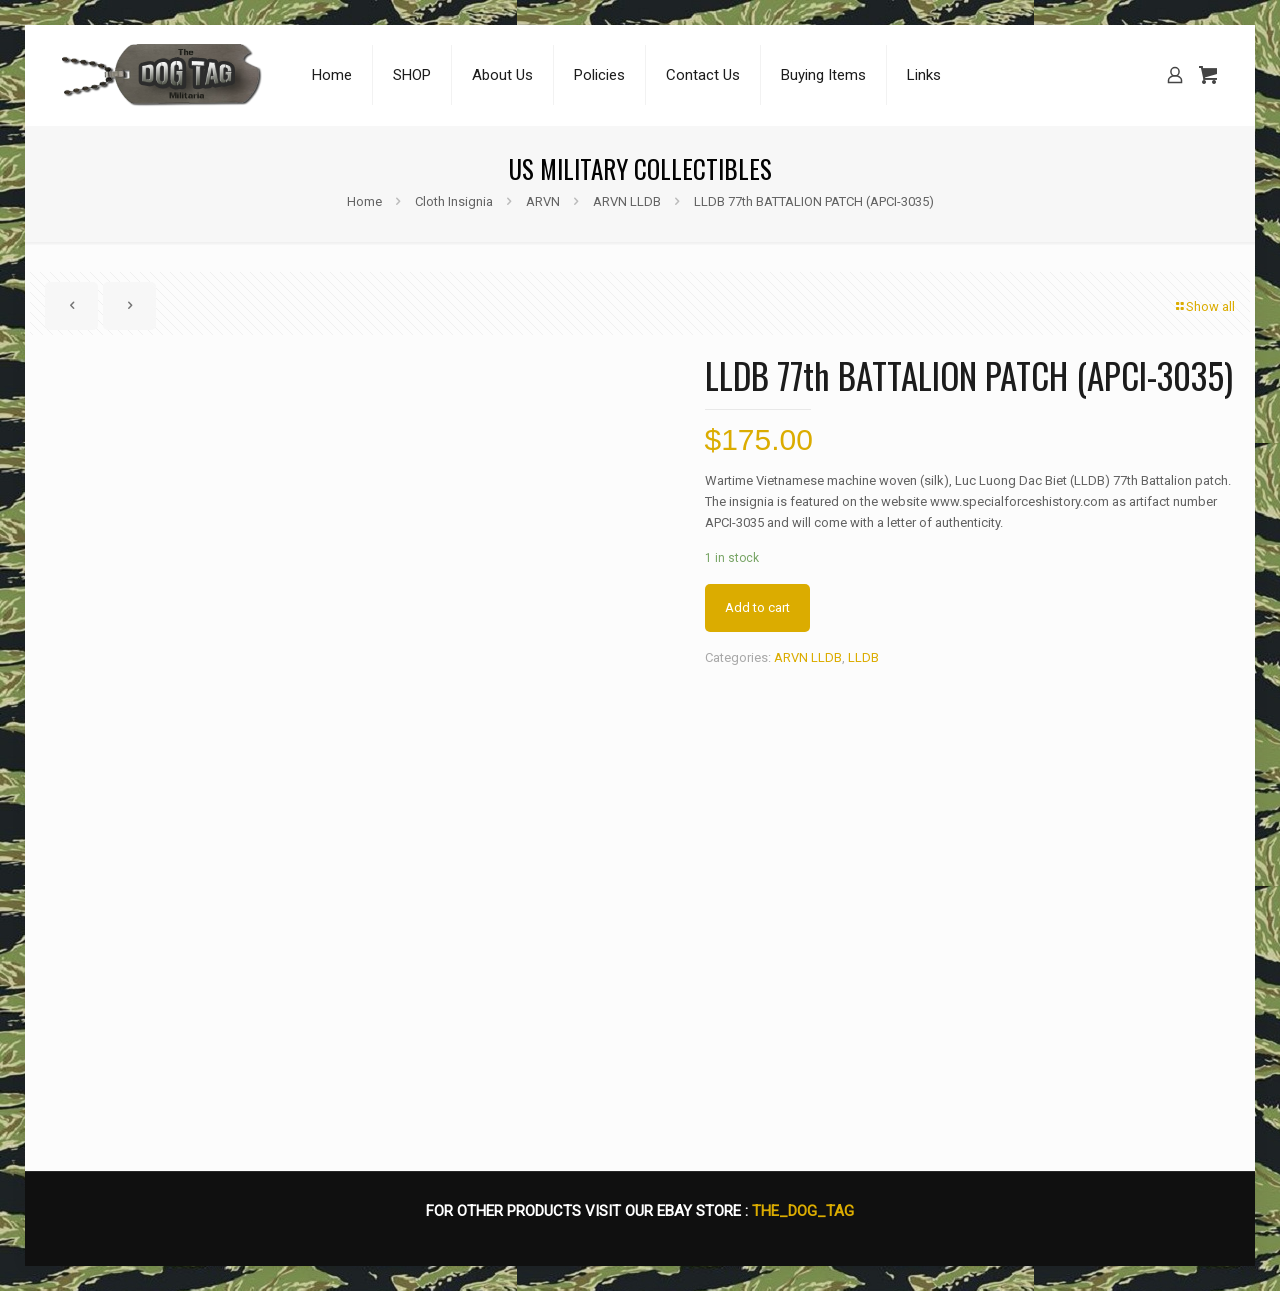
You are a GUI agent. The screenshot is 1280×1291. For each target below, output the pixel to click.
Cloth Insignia (454, 201)
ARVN (543, 201)
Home (364, 201)
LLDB (863, 657)
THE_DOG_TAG (803, 1211)
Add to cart (757, 607)
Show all (1204, 306)
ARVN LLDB (627, 201)
